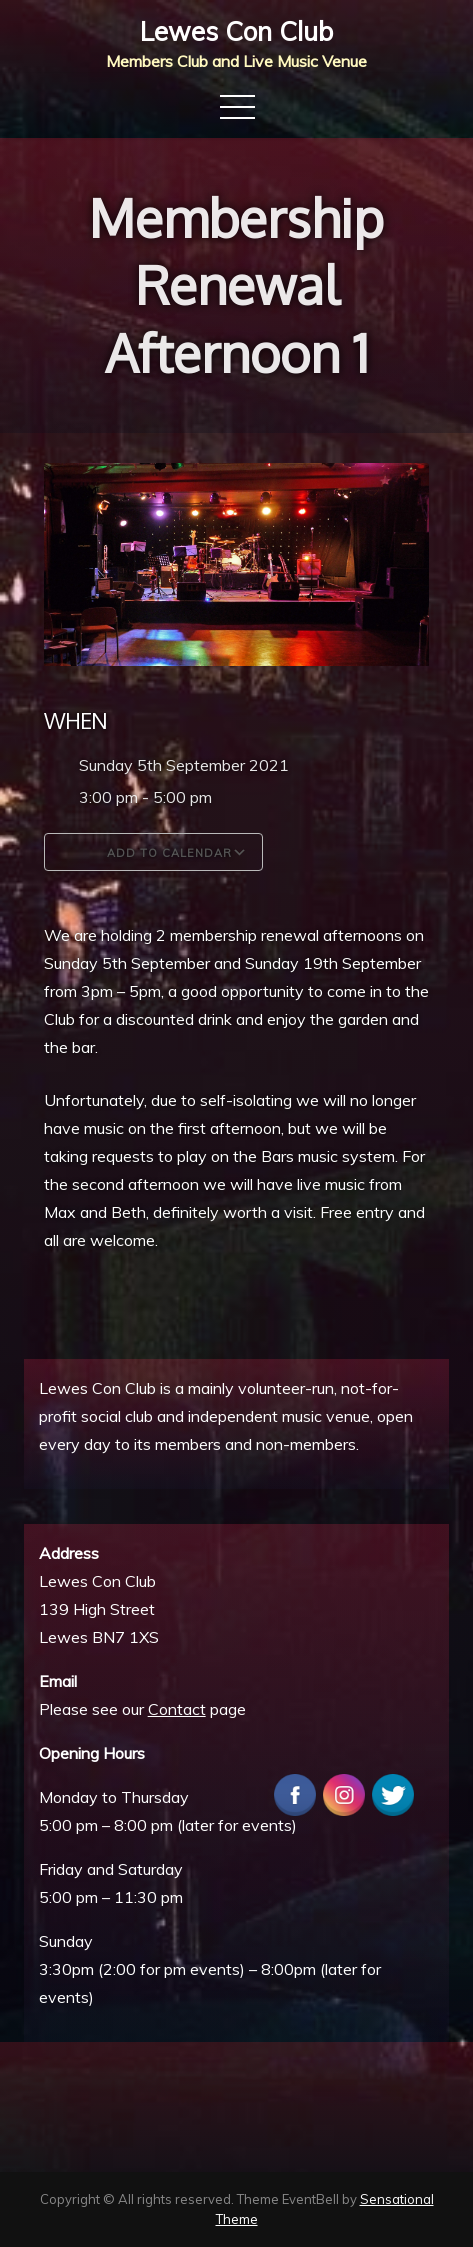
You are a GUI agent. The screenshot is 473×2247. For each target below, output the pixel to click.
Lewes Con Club (236, 31)
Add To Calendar (153, 852)
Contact (177, 1709)
